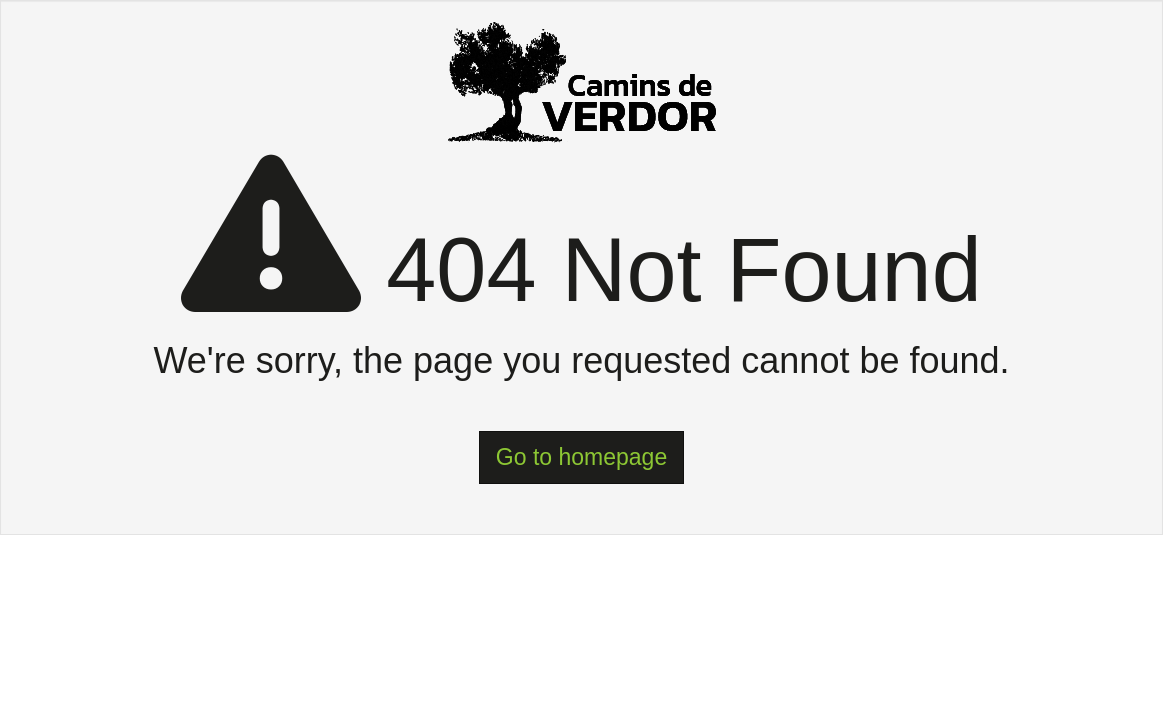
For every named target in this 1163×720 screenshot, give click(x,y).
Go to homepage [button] (581, 457)
